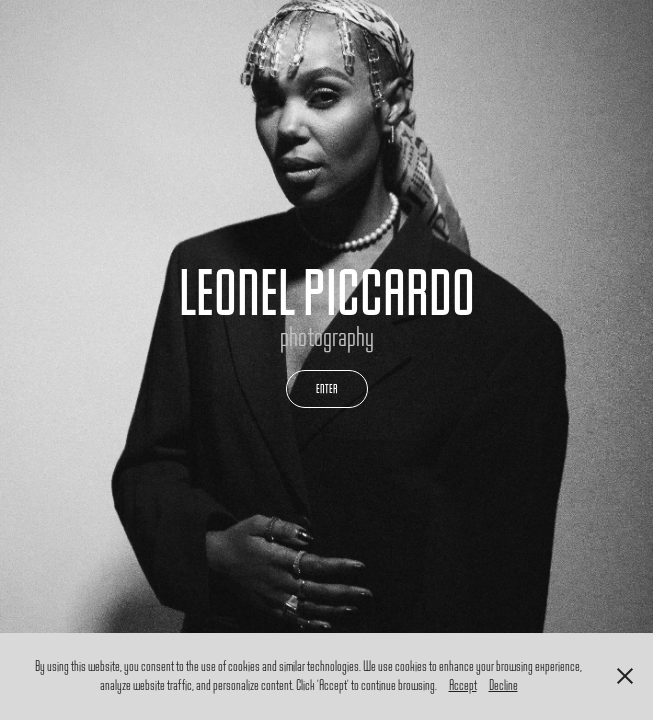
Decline (503, 685)
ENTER (327, 388)
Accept (463, 685)
